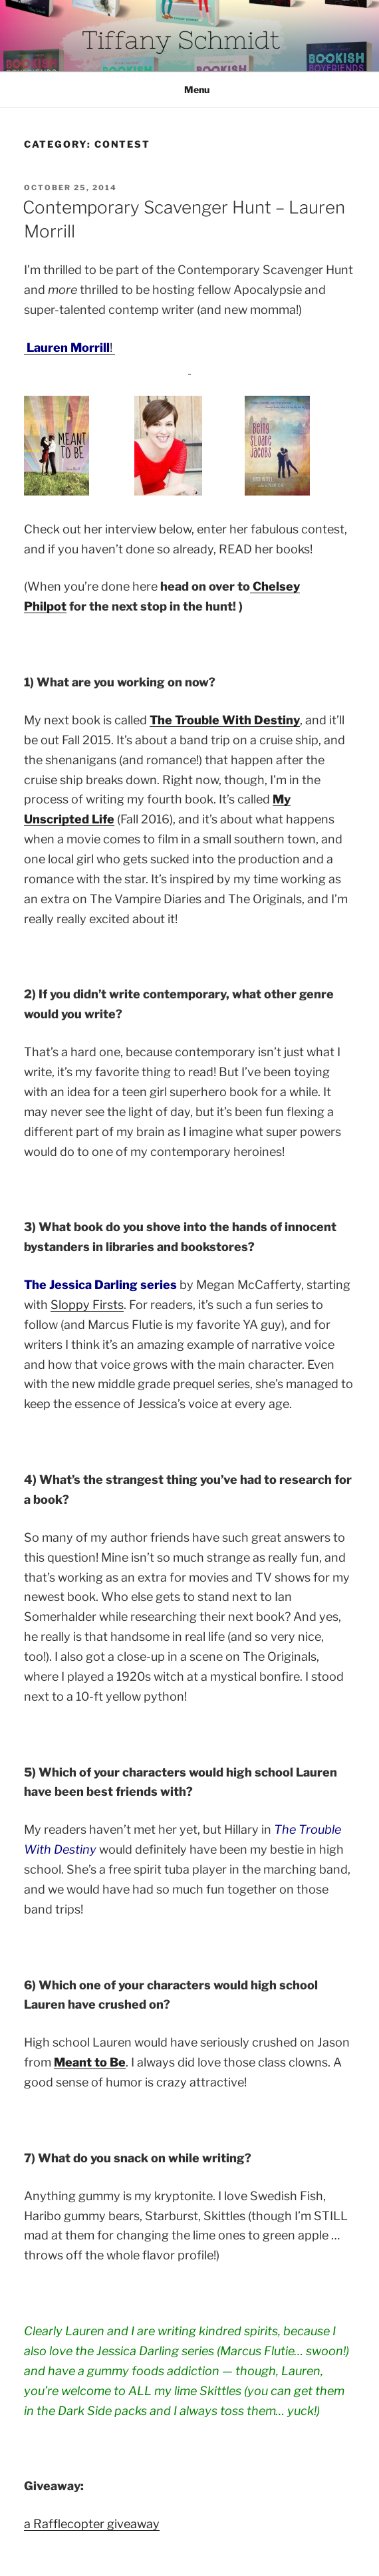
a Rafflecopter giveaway (92, 2524)
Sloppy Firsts (87, 1305)
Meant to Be (90, 2062)
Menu (189, 89)
